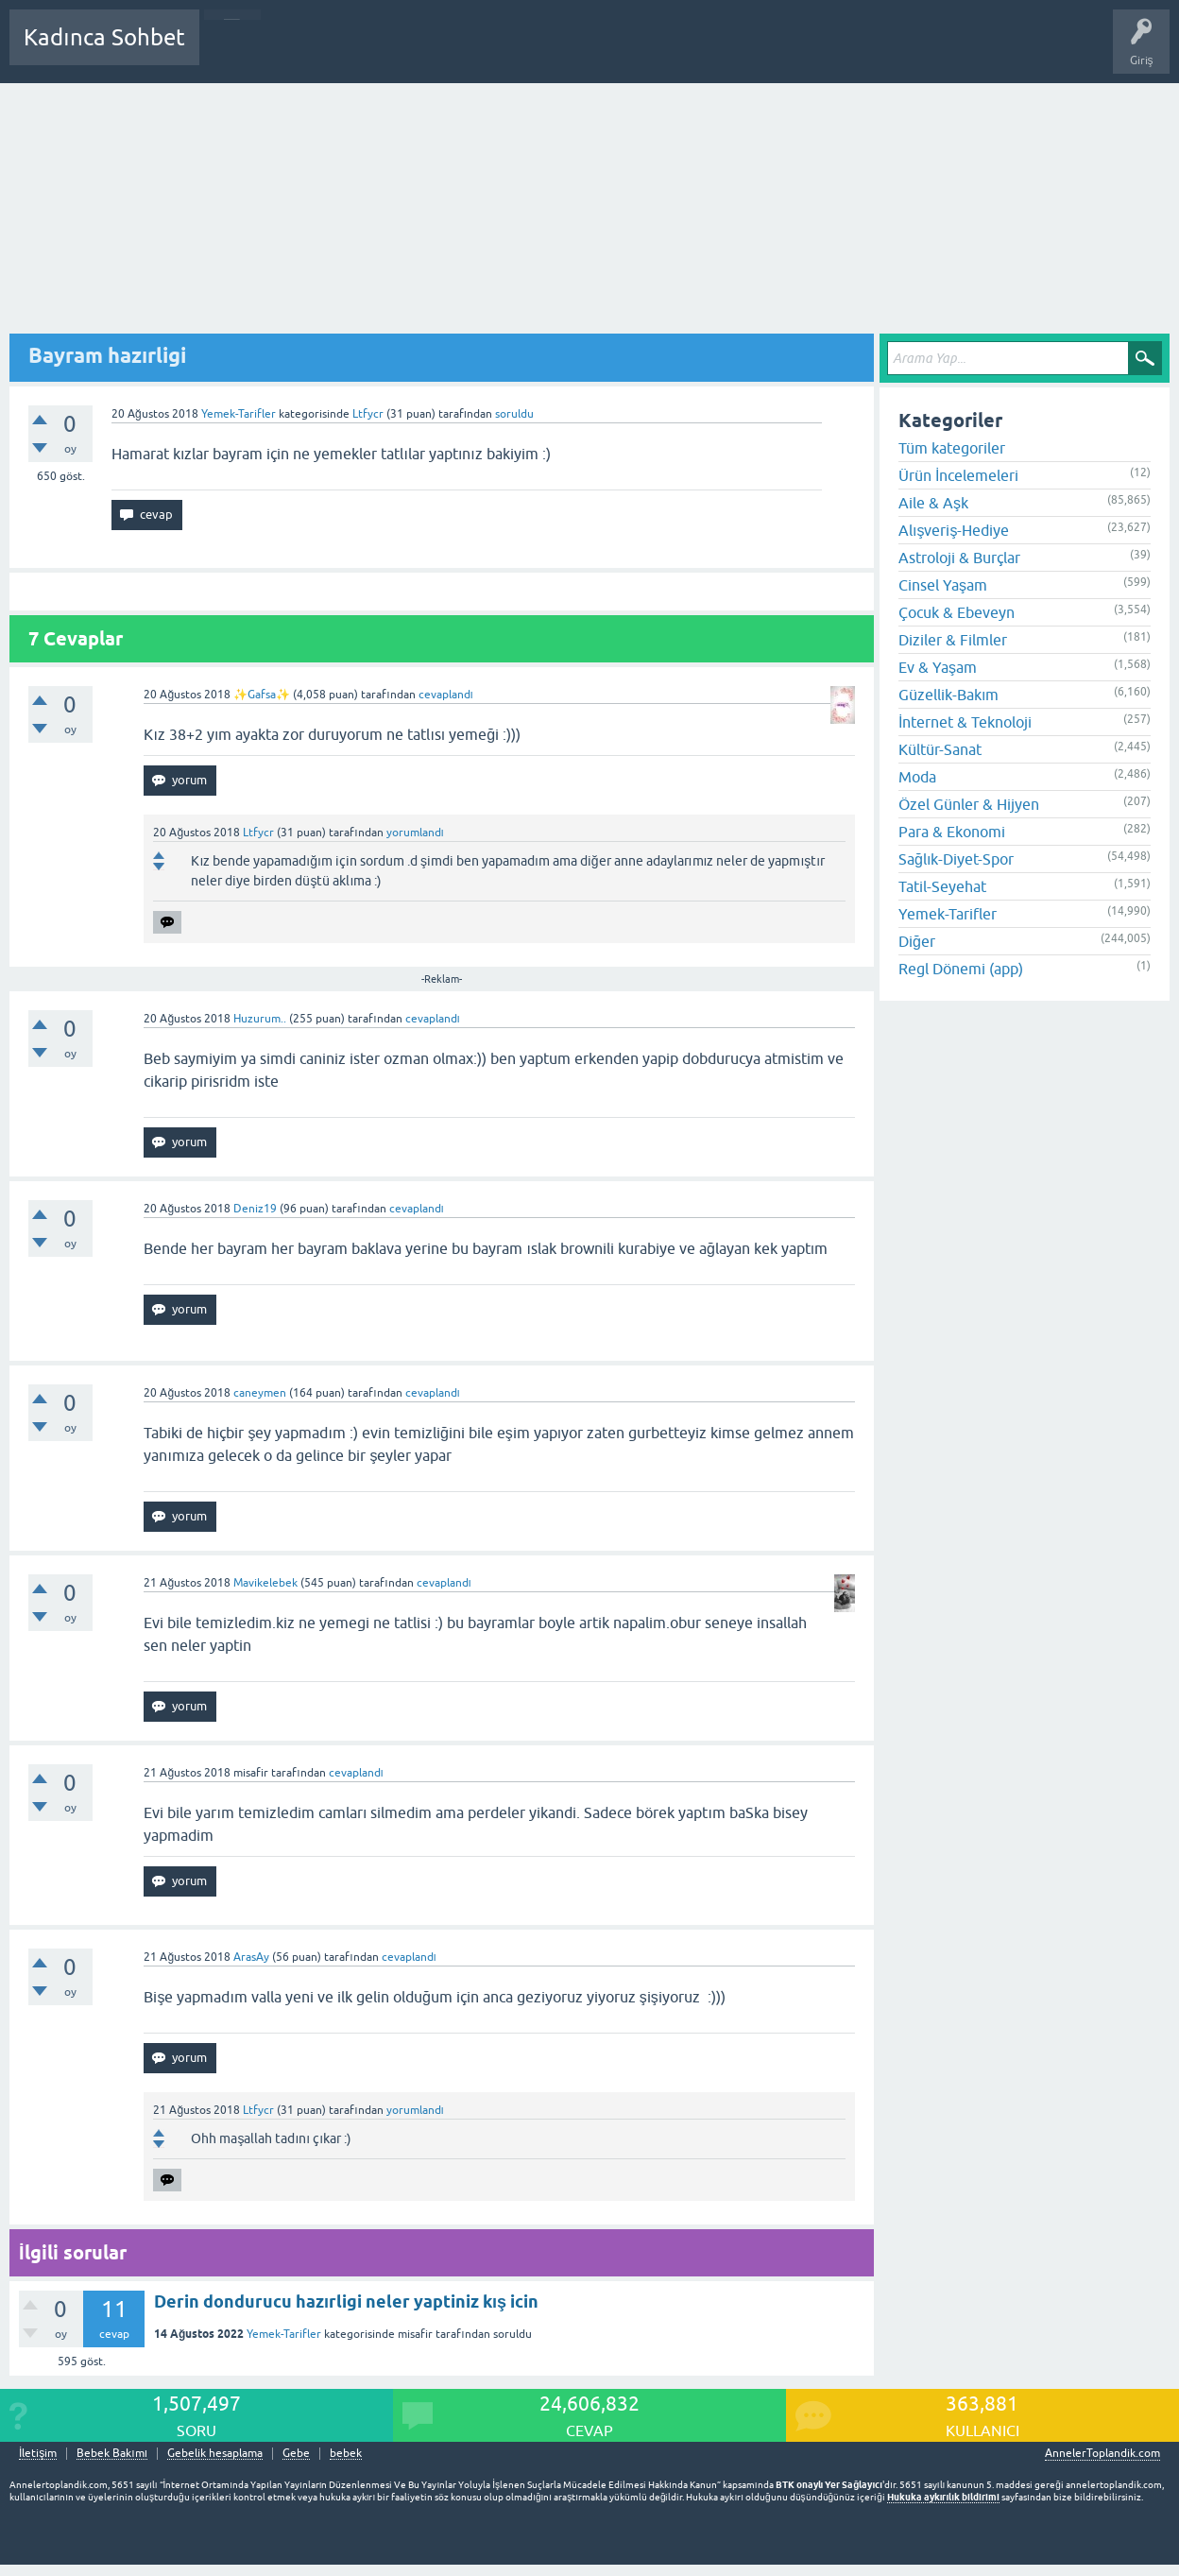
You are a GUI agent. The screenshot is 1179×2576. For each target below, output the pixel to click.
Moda (917, 776)
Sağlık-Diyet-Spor (956, 858)
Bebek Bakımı (772, 51)
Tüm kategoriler (951, 447)
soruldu (514, 414)
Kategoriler (407, 51)
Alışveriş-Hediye (953, 530)
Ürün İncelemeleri (958, 475)
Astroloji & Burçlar (959, 557)
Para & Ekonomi (951, 831)
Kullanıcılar (486, 51)
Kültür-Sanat (940, 749)
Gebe (296, 2453)
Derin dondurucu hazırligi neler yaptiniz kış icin (346, 2301)
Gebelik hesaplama (215, 2453)
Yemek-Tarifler (238, 414)
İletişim (38, 2453)
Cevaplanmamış (314, 51)
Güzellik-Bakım (948, 694)
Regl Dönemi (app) (960, 968)
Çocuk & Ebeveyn (956, 612)
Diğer (916, 941)
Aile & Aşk (933, 502)
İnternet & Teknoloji (965, 721)
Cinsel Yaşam (942, 584)
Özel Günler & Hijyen (968, 804)
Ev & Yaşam (937, 667)
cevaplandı (446, 694)
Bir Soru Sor (564, 51)
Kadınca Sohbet (104, 37)
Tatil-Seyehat (942, 886)
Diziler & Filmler (952, 639)
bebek (346, 2453)
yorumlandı (415, 832)
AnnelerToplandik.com (1102, 2453)
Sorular (232, 51)
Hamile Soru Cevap (665, 51)
